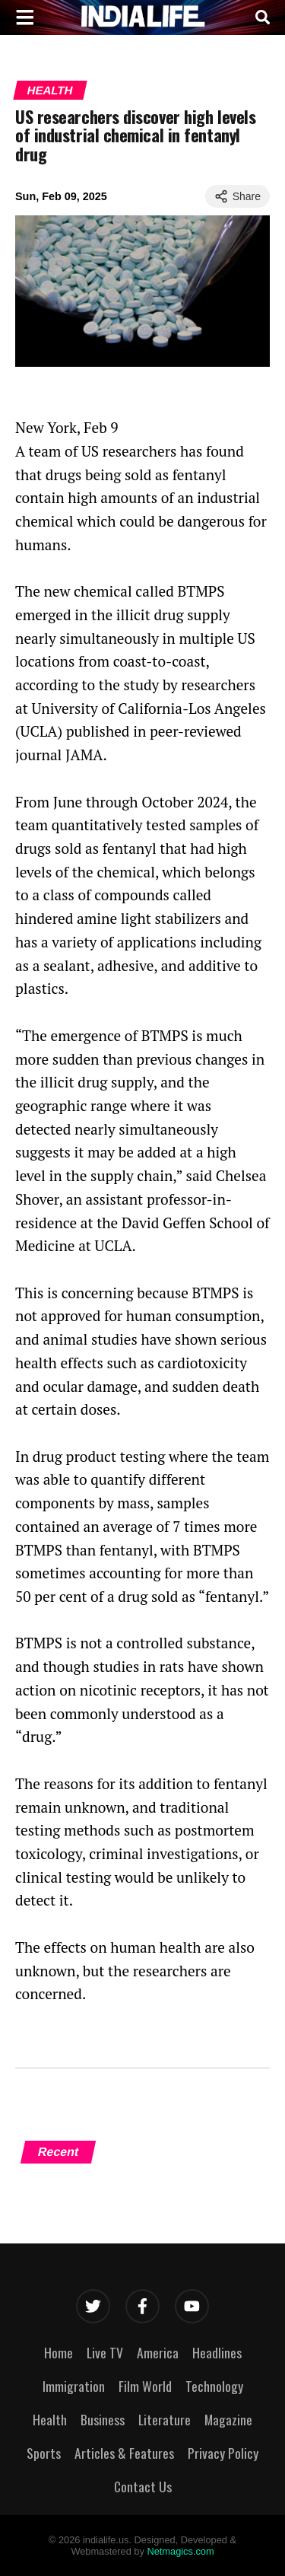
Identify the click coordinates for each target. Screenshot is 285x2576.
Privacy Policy (223, 2453)
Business (103, 2419)
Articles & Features (124, 2453)
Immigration (74, 2386)
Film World (145, 2386)
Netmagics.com (180, 2551)
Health (50, 90)
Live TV (105, 2352)
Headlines (217, 2352)
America (158, 2352)
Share (237, 196)
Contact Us (143, 2486)
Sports (44, 2453)
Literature (164, 2419)
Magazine (228, 2419)
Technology (214, 2386)
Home (58, 2352)
